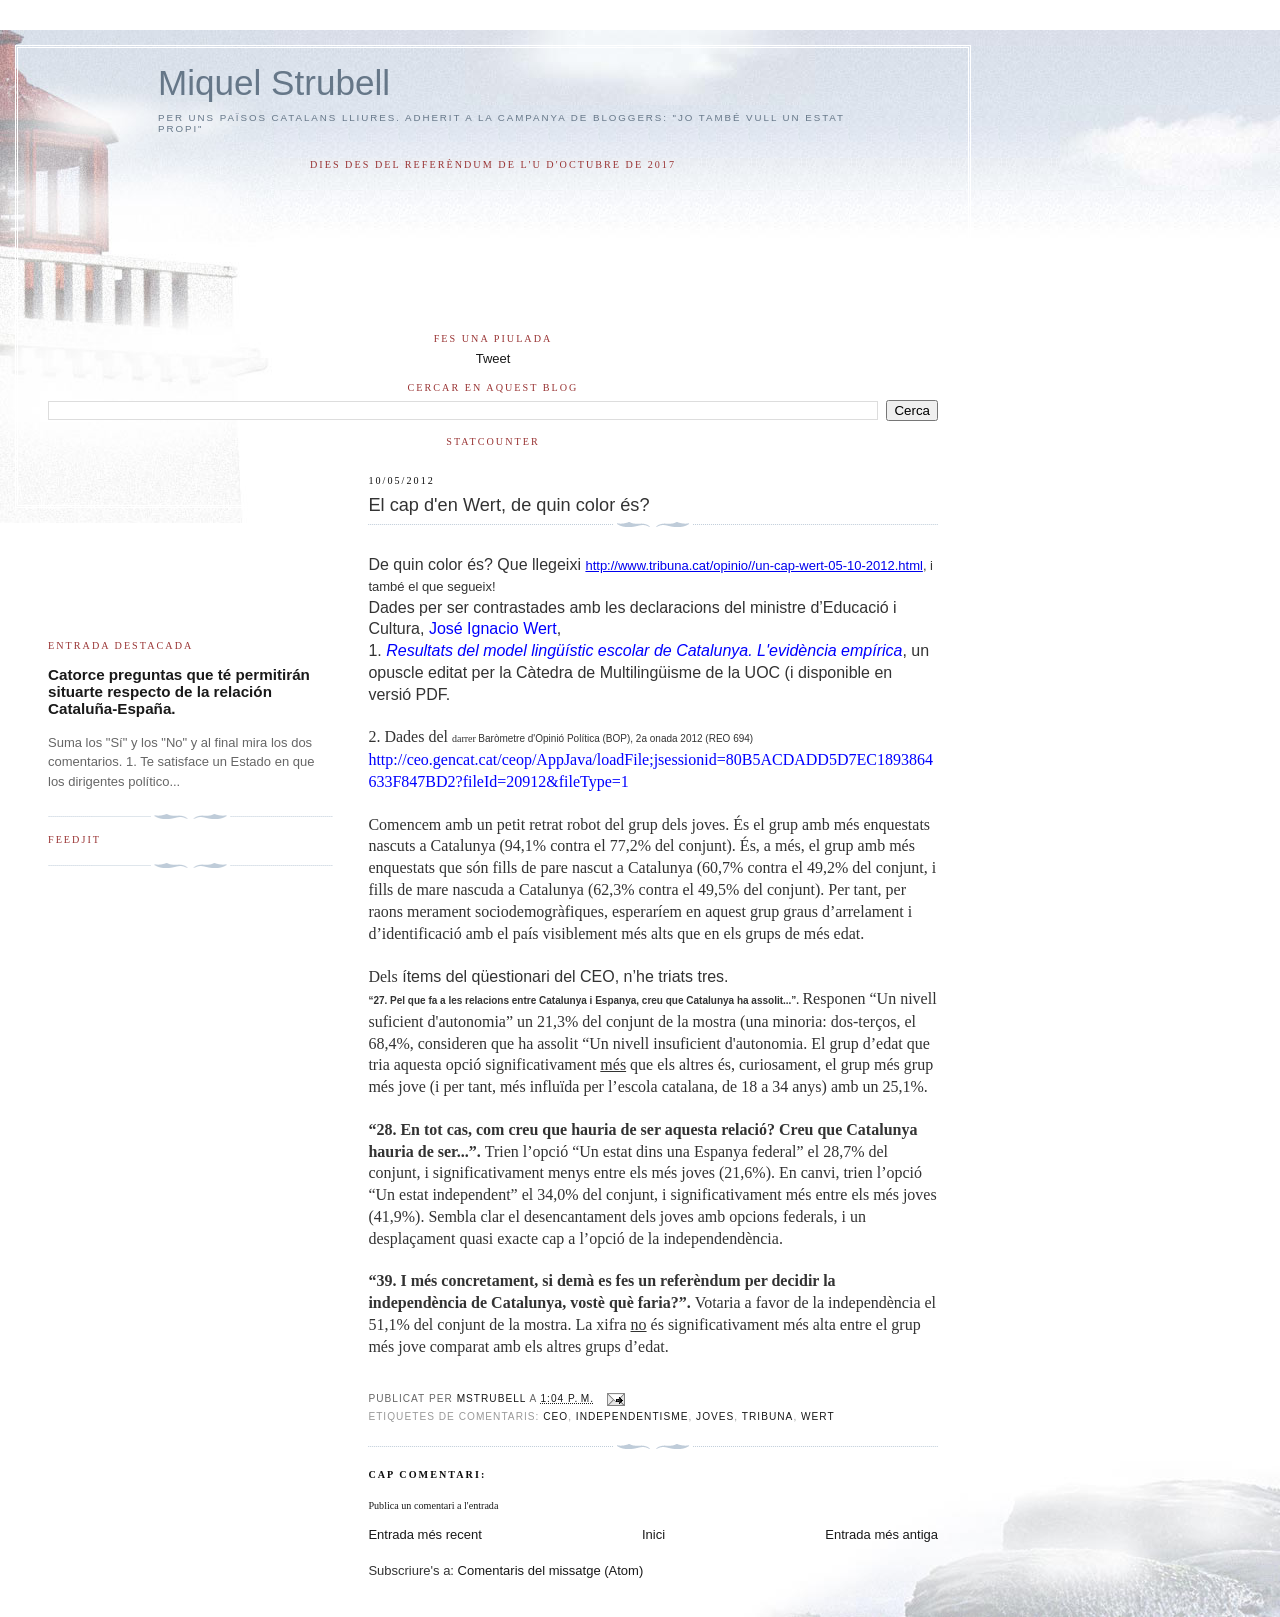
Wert (818, 1416)
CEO (555, 1416)
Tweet (493, 358)
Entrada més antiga (881, 1534)
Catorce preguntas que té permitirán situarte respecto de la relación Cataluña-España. (179, 691)
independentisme (632, 1416)
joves (715, 1416)
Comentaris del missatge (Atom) (551, 1570)
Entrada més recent (424, 1534)
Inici (653, 1534)
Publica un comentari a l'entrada (433, 1505)
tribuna (768, 1416)
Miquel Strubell (274, 82)
